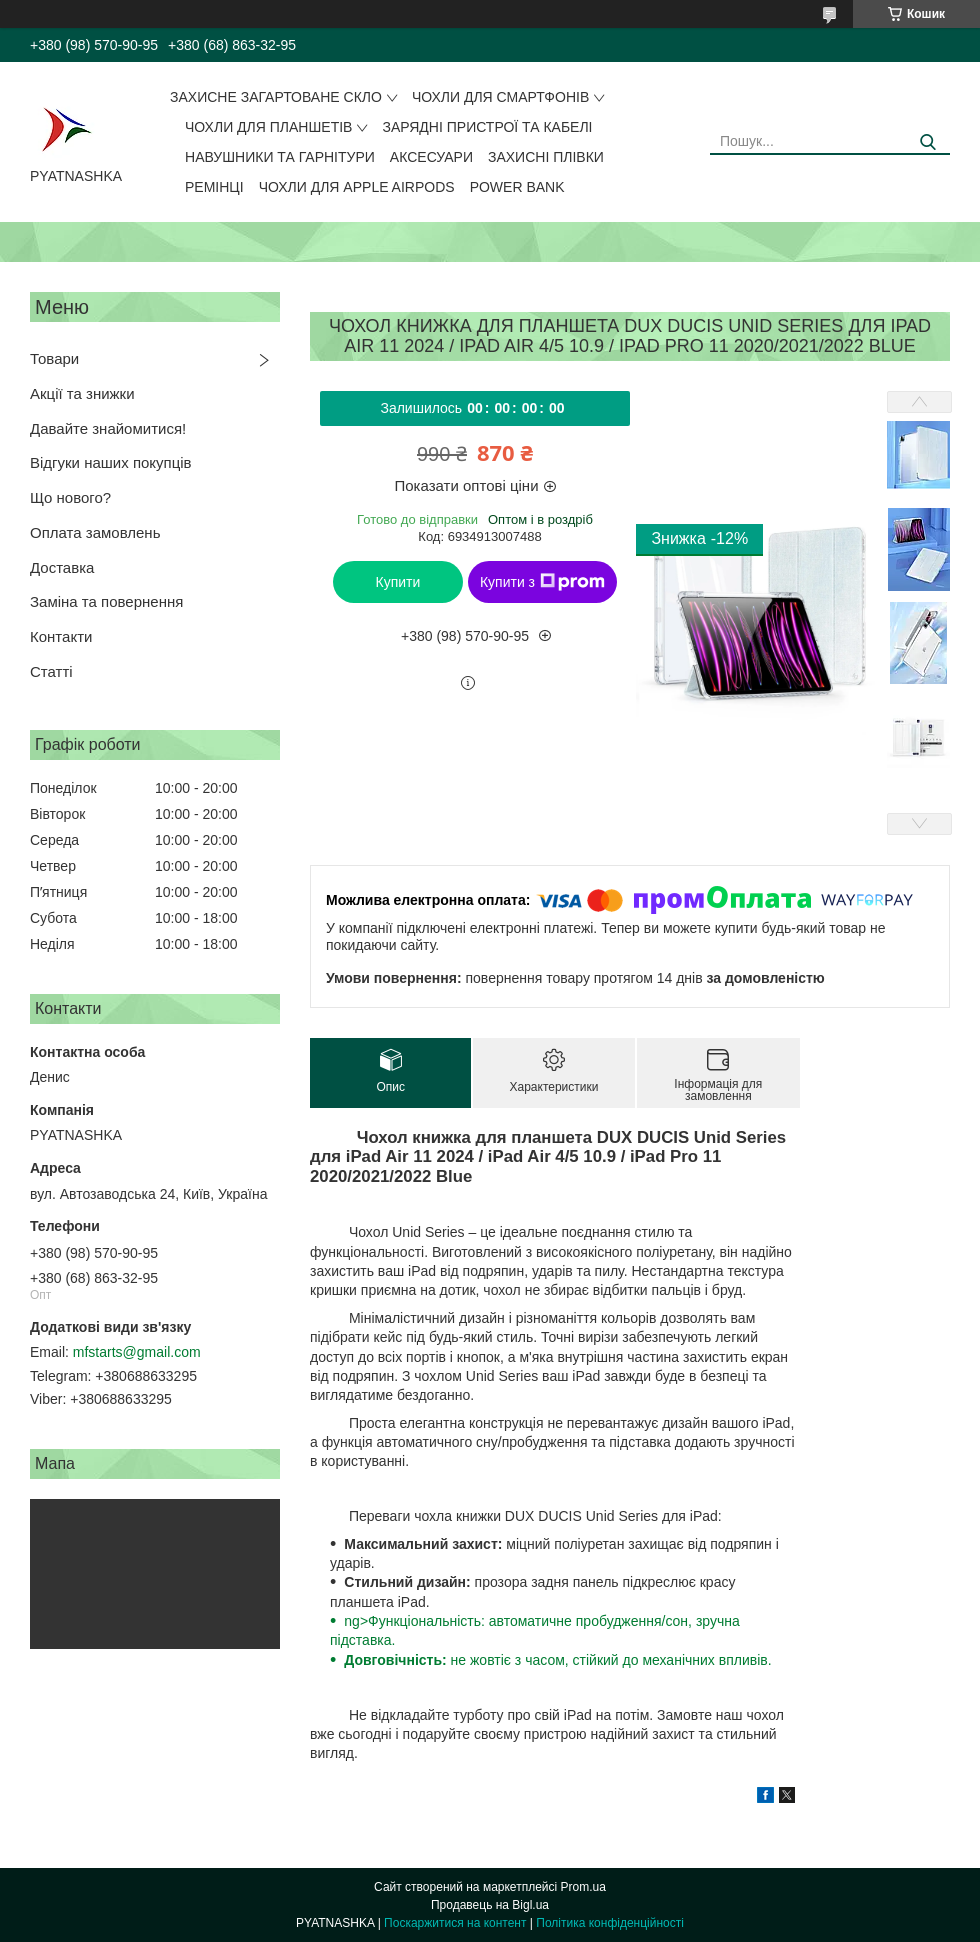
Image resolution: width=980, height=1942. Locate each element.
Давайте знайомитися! (108, 428)
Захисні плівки (546, 157)
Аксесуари (431, 157)
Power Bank (517, 187)
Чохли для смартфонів (500, 97)
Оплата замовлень (95, 532)
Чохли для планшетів (268, 127)
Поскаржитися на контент (455, 1923)
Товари (54, 358)
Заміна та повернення (106, 601)
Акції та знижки (82, 393)
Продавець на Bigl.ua (490, 1905)
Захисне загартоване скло (276, 97)
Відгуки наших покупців (111, 462)
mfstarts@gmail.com (137, 1352)
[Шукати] (927, 142)
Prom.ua (583, 1887)
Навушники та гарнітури (280, 157)
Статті (51, 671)
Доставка (62, 567)
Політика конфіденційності (610, 1923)
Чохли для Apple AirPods (357, 187)
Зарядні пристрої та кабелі (487, 127)
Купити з (542, 582)
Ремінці (214, 187)
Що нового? (70, 497)
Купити (398, 582)
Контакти (61, 636)
